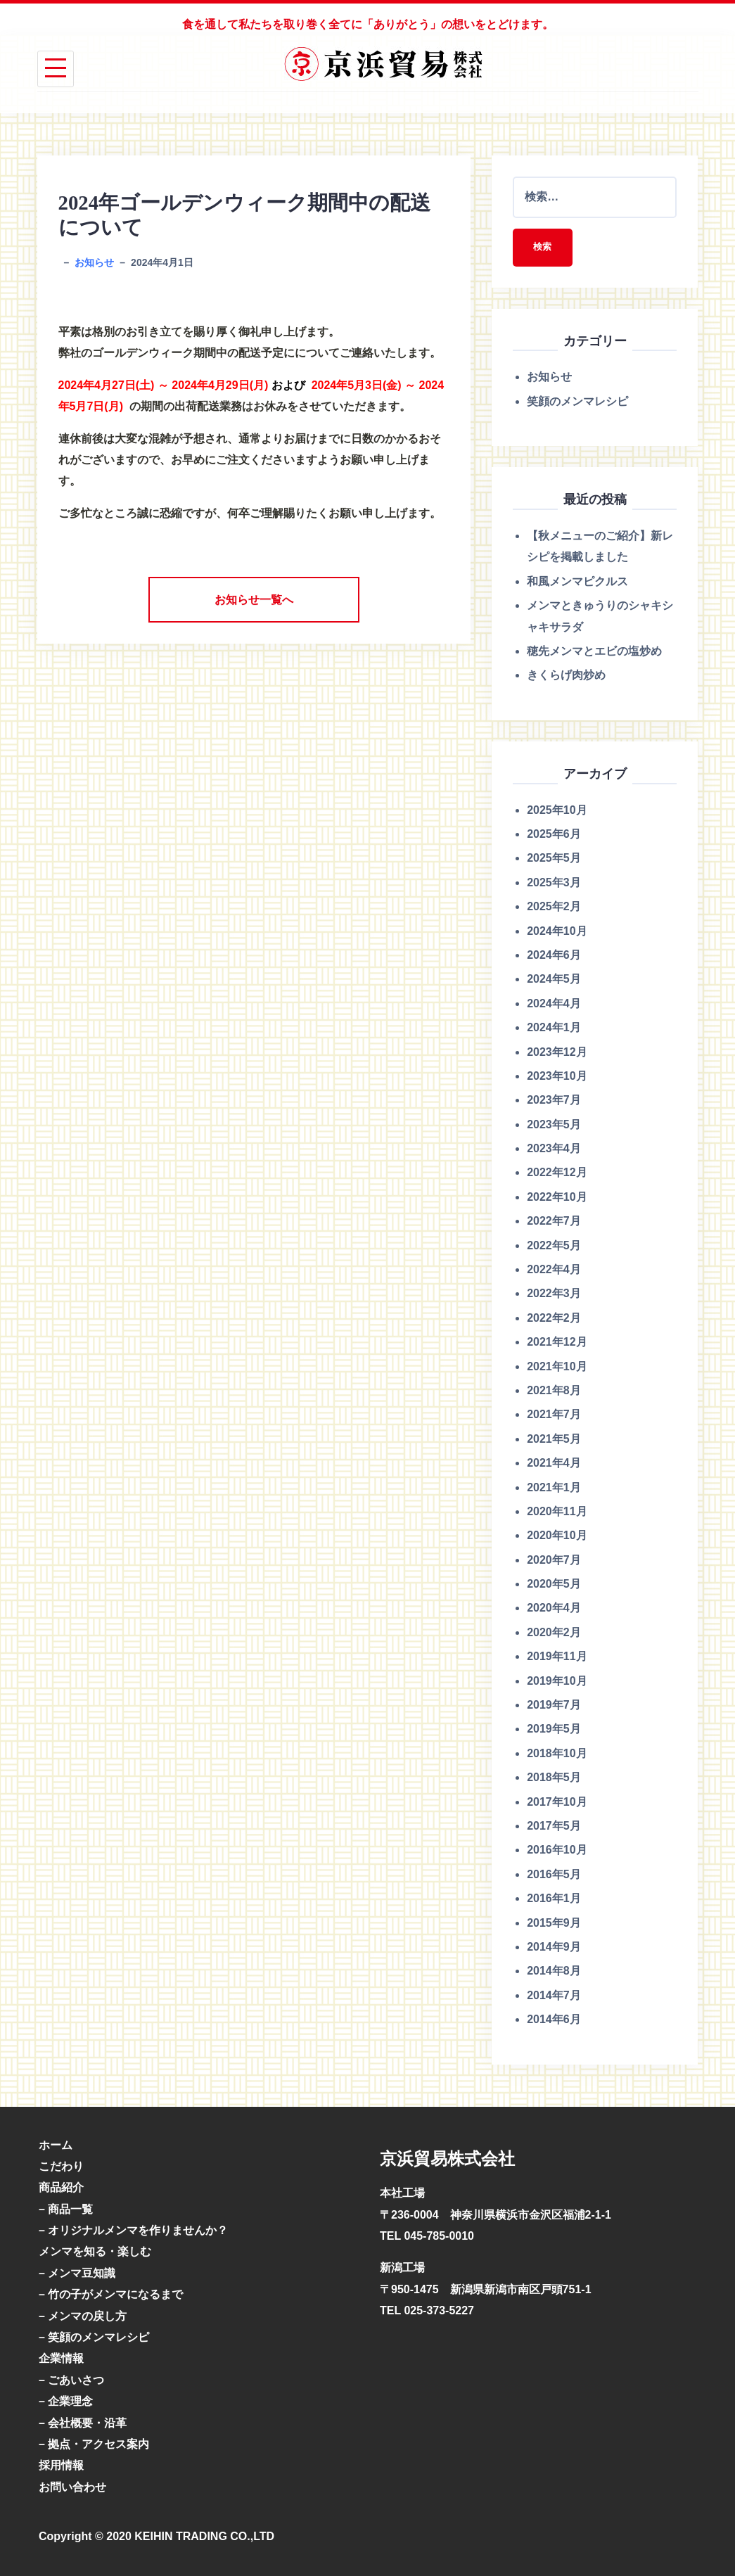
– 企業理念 (66, 2402)
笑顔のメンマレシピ (577, 402)
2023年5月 (554, 1124)
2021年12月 (557, 1342)
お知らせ (94, 262)
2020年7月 (554, 1560)
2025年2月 (554, 907)
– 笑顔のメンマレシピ (94, 2338)
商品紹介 (61, 2188)
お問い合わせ (72, 2488)
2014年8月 (554, 1971)
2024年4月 (554, 1004)
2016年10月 (557, 1850)
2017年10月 (557, 1802)
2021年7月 (554, 1415)
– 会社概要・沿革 (83, 2423)
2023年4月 (554, 1149)
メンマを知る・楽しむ (95, 2252)
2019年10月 (557, 1681)
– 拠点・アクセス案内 (94, 2445)
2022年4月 (554, 1270)
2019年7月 (554, 1705)
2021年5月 (554, 1440)
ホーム (55, 2145)
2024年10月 (557, 931)
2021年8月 (554, 1391)
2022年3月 (554, 1294)
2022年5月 (554, 1245)
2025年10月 (557, 810)
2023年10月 (557, 1077)
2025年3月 (554, 883)
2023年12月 (557, 1052)
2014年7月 (554, 1996)
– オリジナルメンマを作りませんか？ (133, 2231)
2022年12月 (557, 1173)
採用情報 (61, 2466)
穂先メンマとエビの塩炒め (594, 652)
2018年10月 (557, 1754)
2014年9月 (554, 1947)
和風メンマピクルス (577, 582)
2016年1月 (554, 1899)
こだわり (61, 2167)
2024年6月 (554, 956)
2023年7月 (554, 1101)
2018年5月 (554, 1778)
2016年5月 (554, 1875)
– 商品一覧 (66, 2209)
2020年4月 (554, 1608)
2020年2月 (554, 1633)
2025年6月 (554, 835)
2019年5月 (554, 1729)
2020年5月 (554, 1584)
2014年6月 (554, 2020)
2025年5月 (554, 859)
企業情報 (61, 2359)
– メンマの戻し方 (83, 2316)
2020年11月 (557, 1512)
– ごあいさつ (71, 2381)
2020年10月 (557, 1536)
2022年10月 (557, 1198)
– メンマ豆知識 (77, 2274)
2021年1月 (554, 1487)
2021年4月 (554, 1463)
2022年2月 (554, 1319)
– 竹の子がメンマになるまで (111, 2295)
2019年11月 (557, 1657)
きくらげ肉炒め (566, 676)
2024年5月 (554, 980)
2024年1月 (554, 1028)
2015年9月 (554, 1923)
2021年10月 (557, 1366)
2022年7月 (554, 1222)
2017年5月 (554, 1826)
